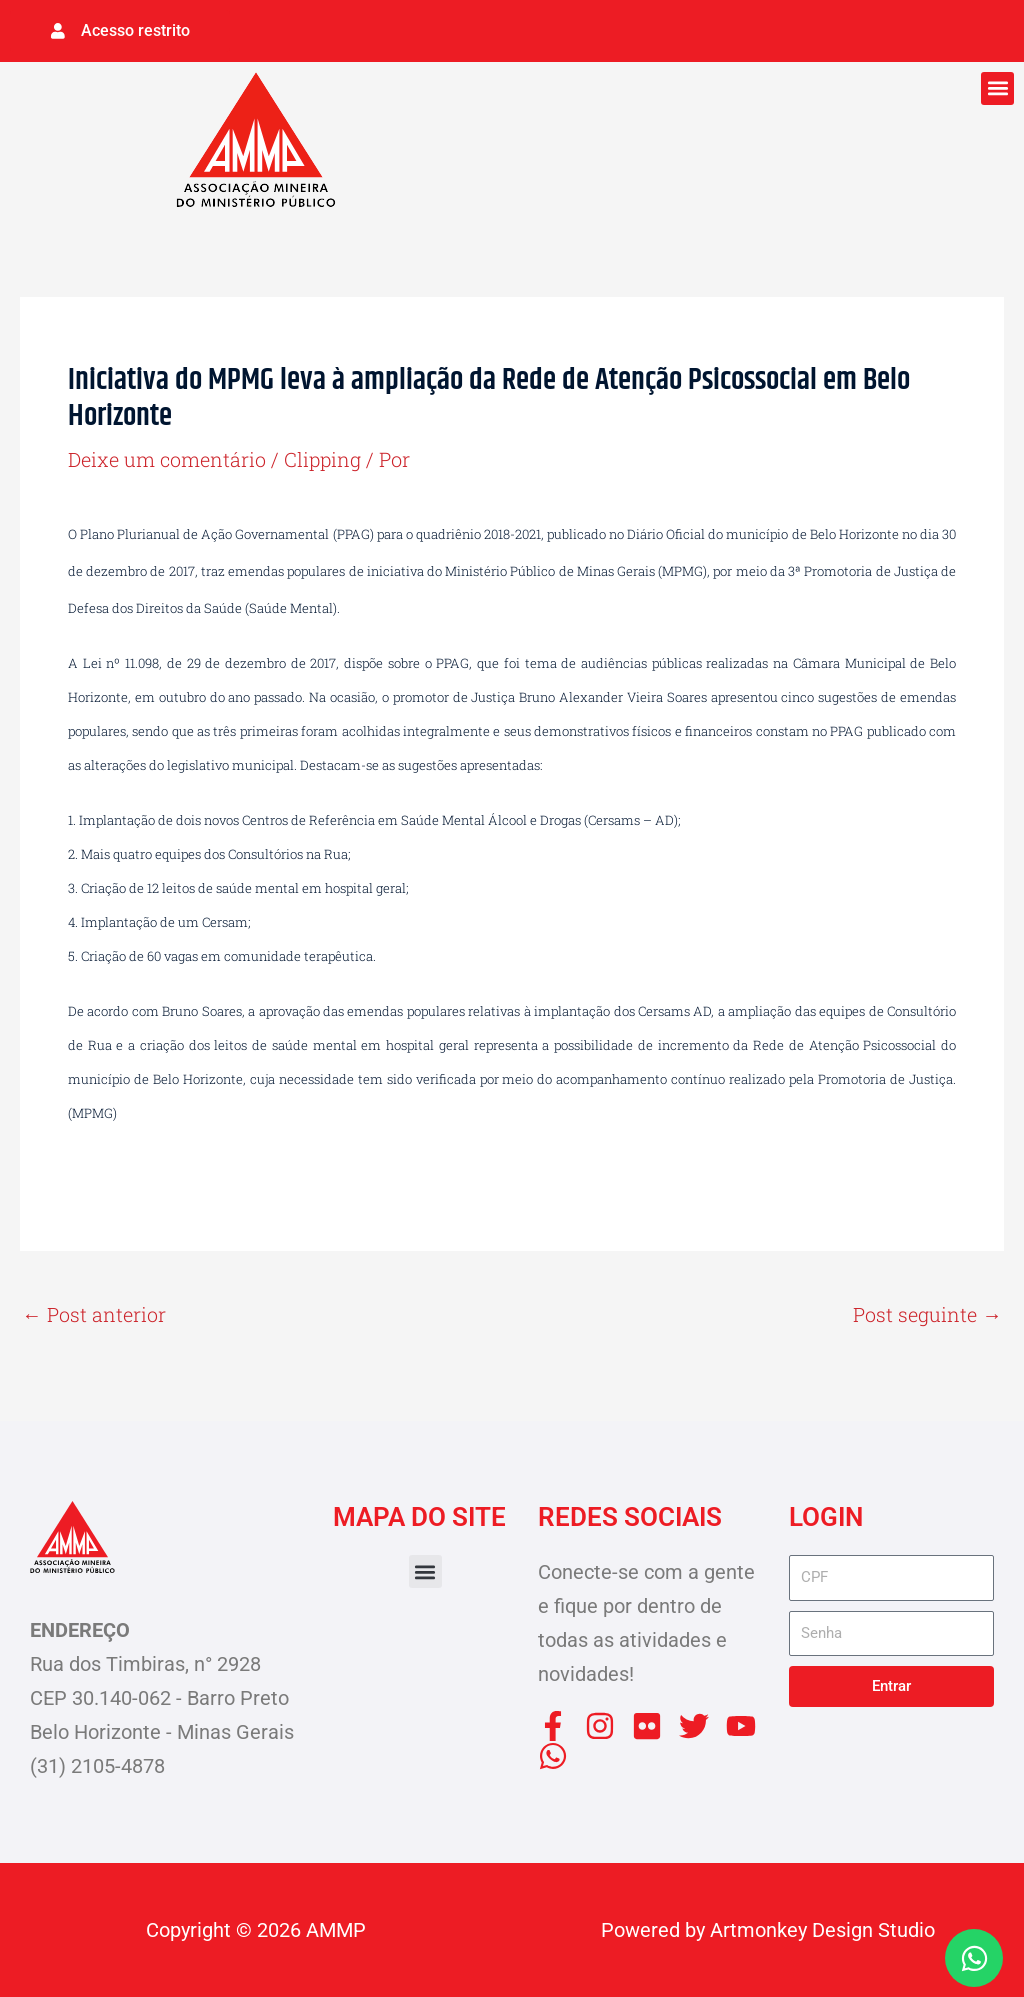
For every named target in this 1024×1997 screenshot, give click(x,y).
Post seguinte (927, 1314)
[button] (997, 87)
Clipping (324, 459)
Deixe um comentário (167, 459)
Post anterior (94, 1314)
